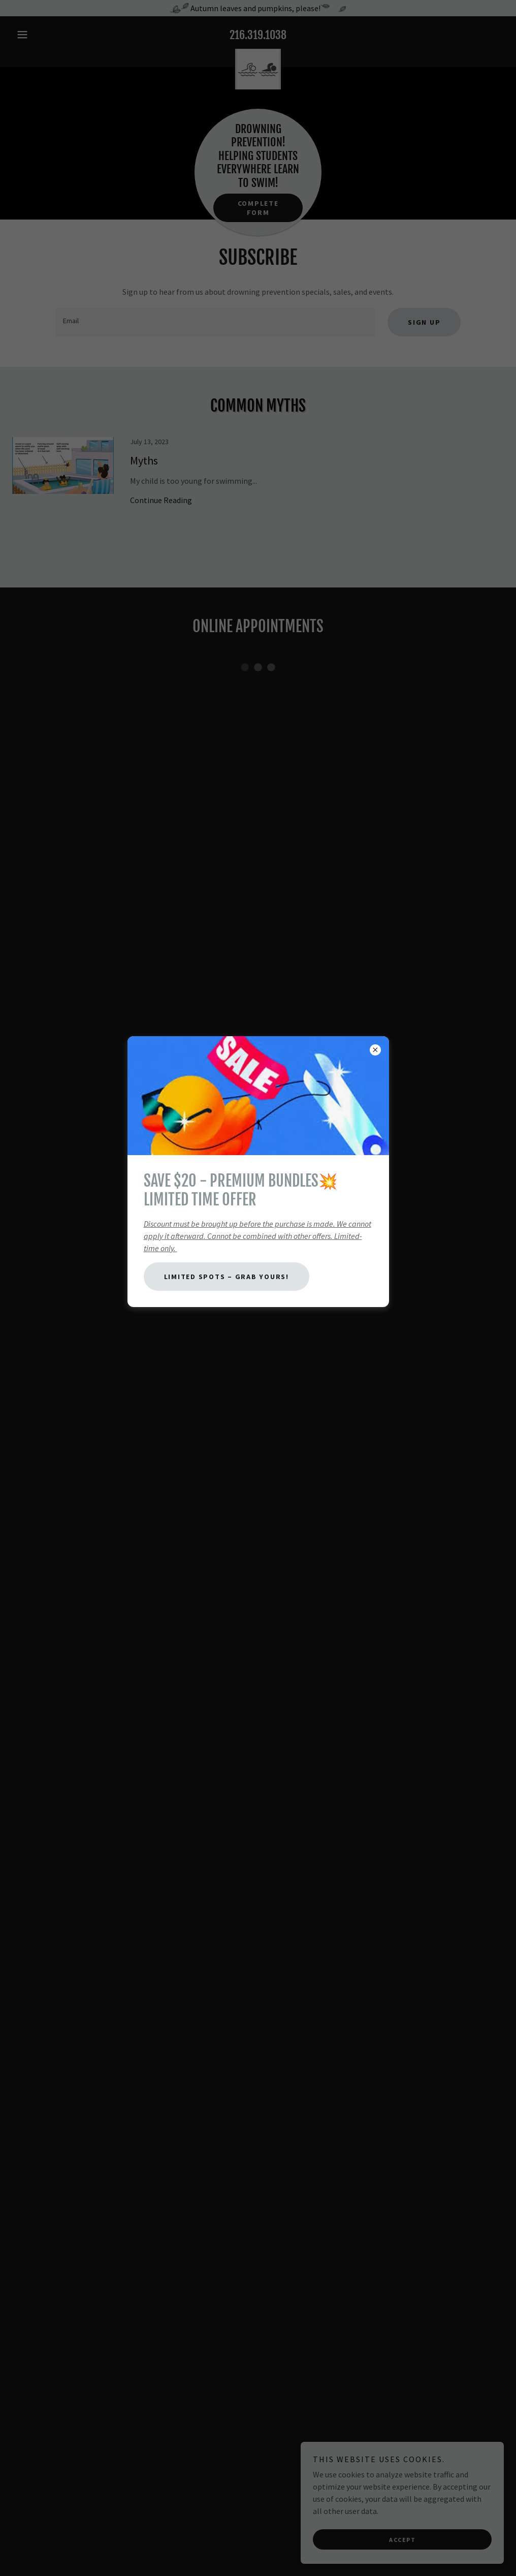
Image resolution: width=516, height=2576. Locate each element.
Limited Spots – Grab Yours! (226, 1276)
